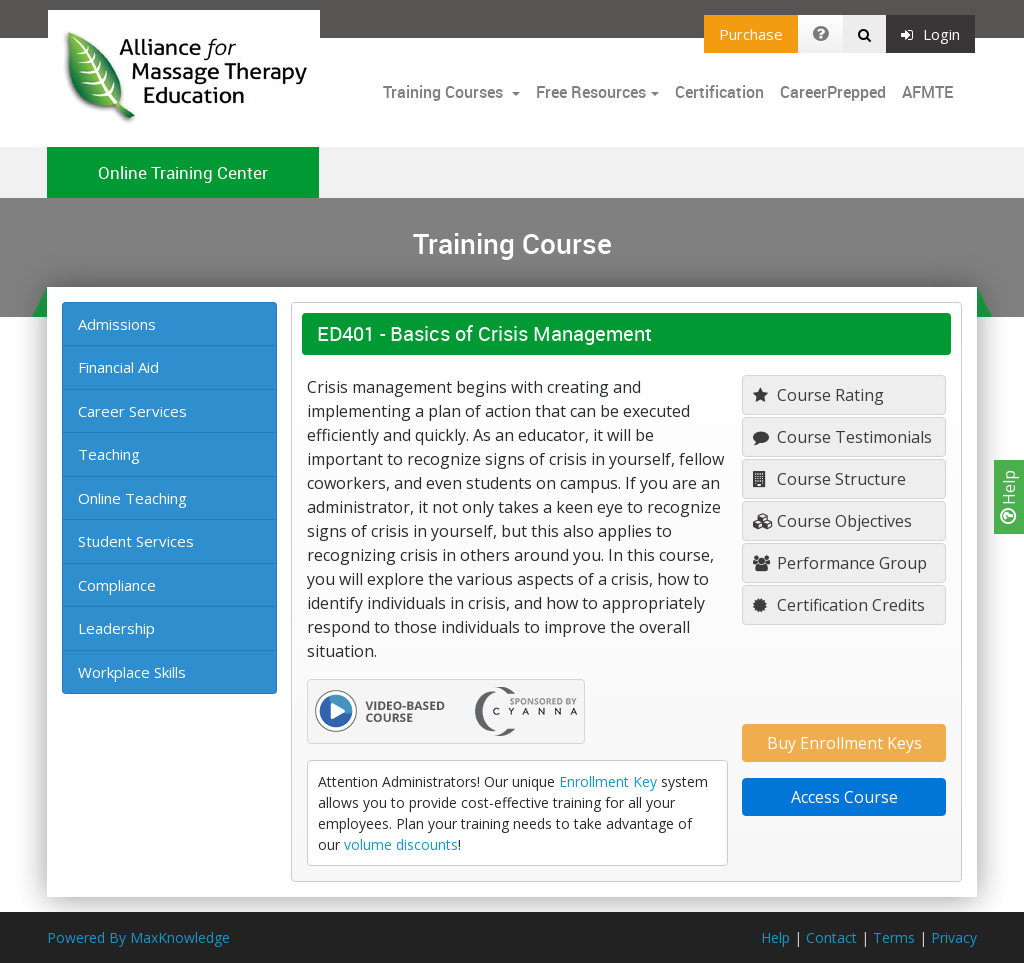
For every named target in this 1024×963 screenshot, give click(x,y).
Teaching (109, 454)
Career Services (132, 411)
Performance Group (840, 563)
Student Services (136, 541)
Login (930, 34)
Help (1009, 497)
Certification (719, 92)
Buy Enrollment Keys (844, 743)
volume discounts (401, 844)
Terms (894, 937)
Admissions (117, 324)
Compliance (117, 585)
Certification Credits (839, 605)
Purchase (751, 34)
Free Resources (591, 92)
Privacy (954, 937)
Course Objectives (832, 521)
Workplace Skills (132, 672)
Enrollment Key (608, 781)
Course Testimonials (842, 437)
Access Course (844, 797)
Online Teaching (132, 498)
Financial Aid (118, 367)
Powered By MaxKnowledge (138, 937)
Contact (831, 937)
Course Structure (829, 479)
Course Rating (818, 395)
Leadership (116, 628)
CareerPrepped (833, 92)
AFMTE (927, 92)
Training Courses (445, 92)
